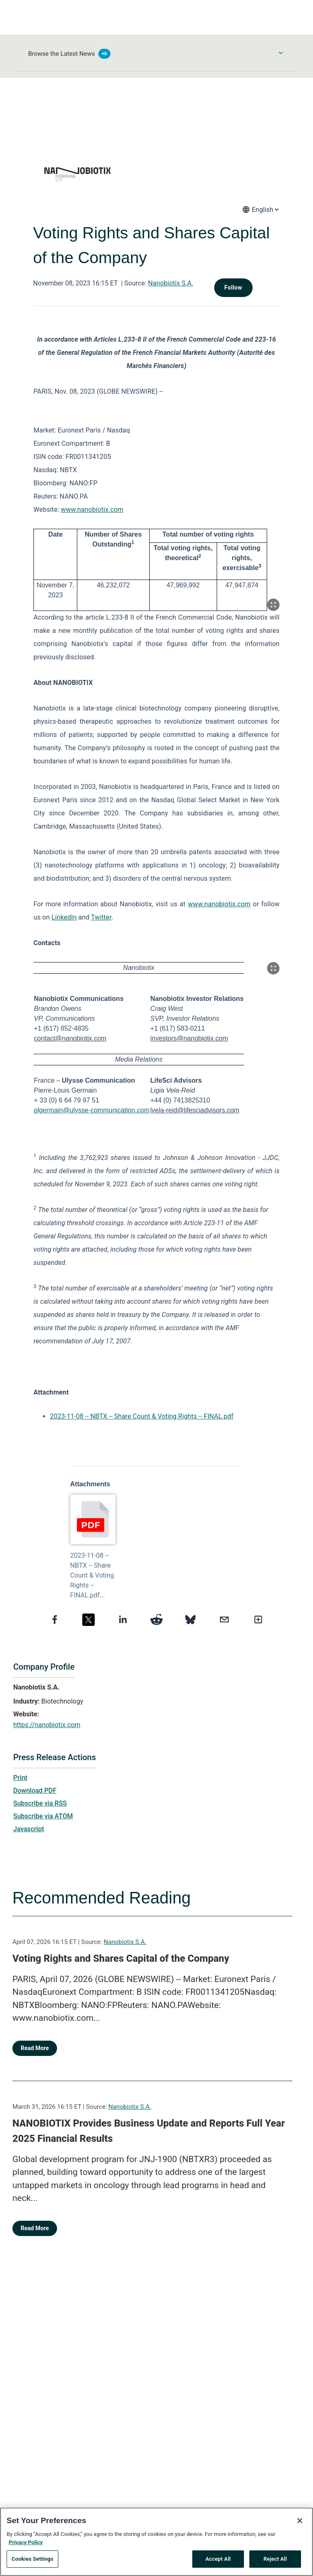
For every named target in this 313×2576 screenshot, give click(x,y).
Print (20, 1778)
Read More (35, 2048)
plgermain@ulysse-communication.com (91, 1110)
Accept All (218, 2561)
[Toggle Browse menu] (280, 53)
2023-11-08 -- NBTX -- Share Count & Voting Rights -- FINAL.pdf (141, 1416)
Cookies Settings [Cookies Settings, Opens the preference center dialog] (32, 2561)
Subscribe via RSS (40, 1803)
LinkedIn (64, 917)
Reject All (275, 2561)
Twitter (101, 917)
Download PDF (35, 1790)
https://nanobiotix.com (46, 1725)
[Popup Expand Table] (273, 605)
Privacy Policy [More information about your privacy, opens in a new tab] (26, 2544)
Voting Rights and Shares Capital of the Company (120, 1958)
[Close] (300, 2523)
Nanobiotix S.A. (170, 283)
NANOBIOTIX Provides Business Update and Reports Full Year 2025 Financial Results (148, 2131)
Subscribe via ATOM (43, 1816)
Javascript (28, 1829)
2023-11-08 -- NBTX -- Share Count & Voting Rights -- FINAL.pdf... (92, 1575)
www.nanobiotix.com (92, 509)
